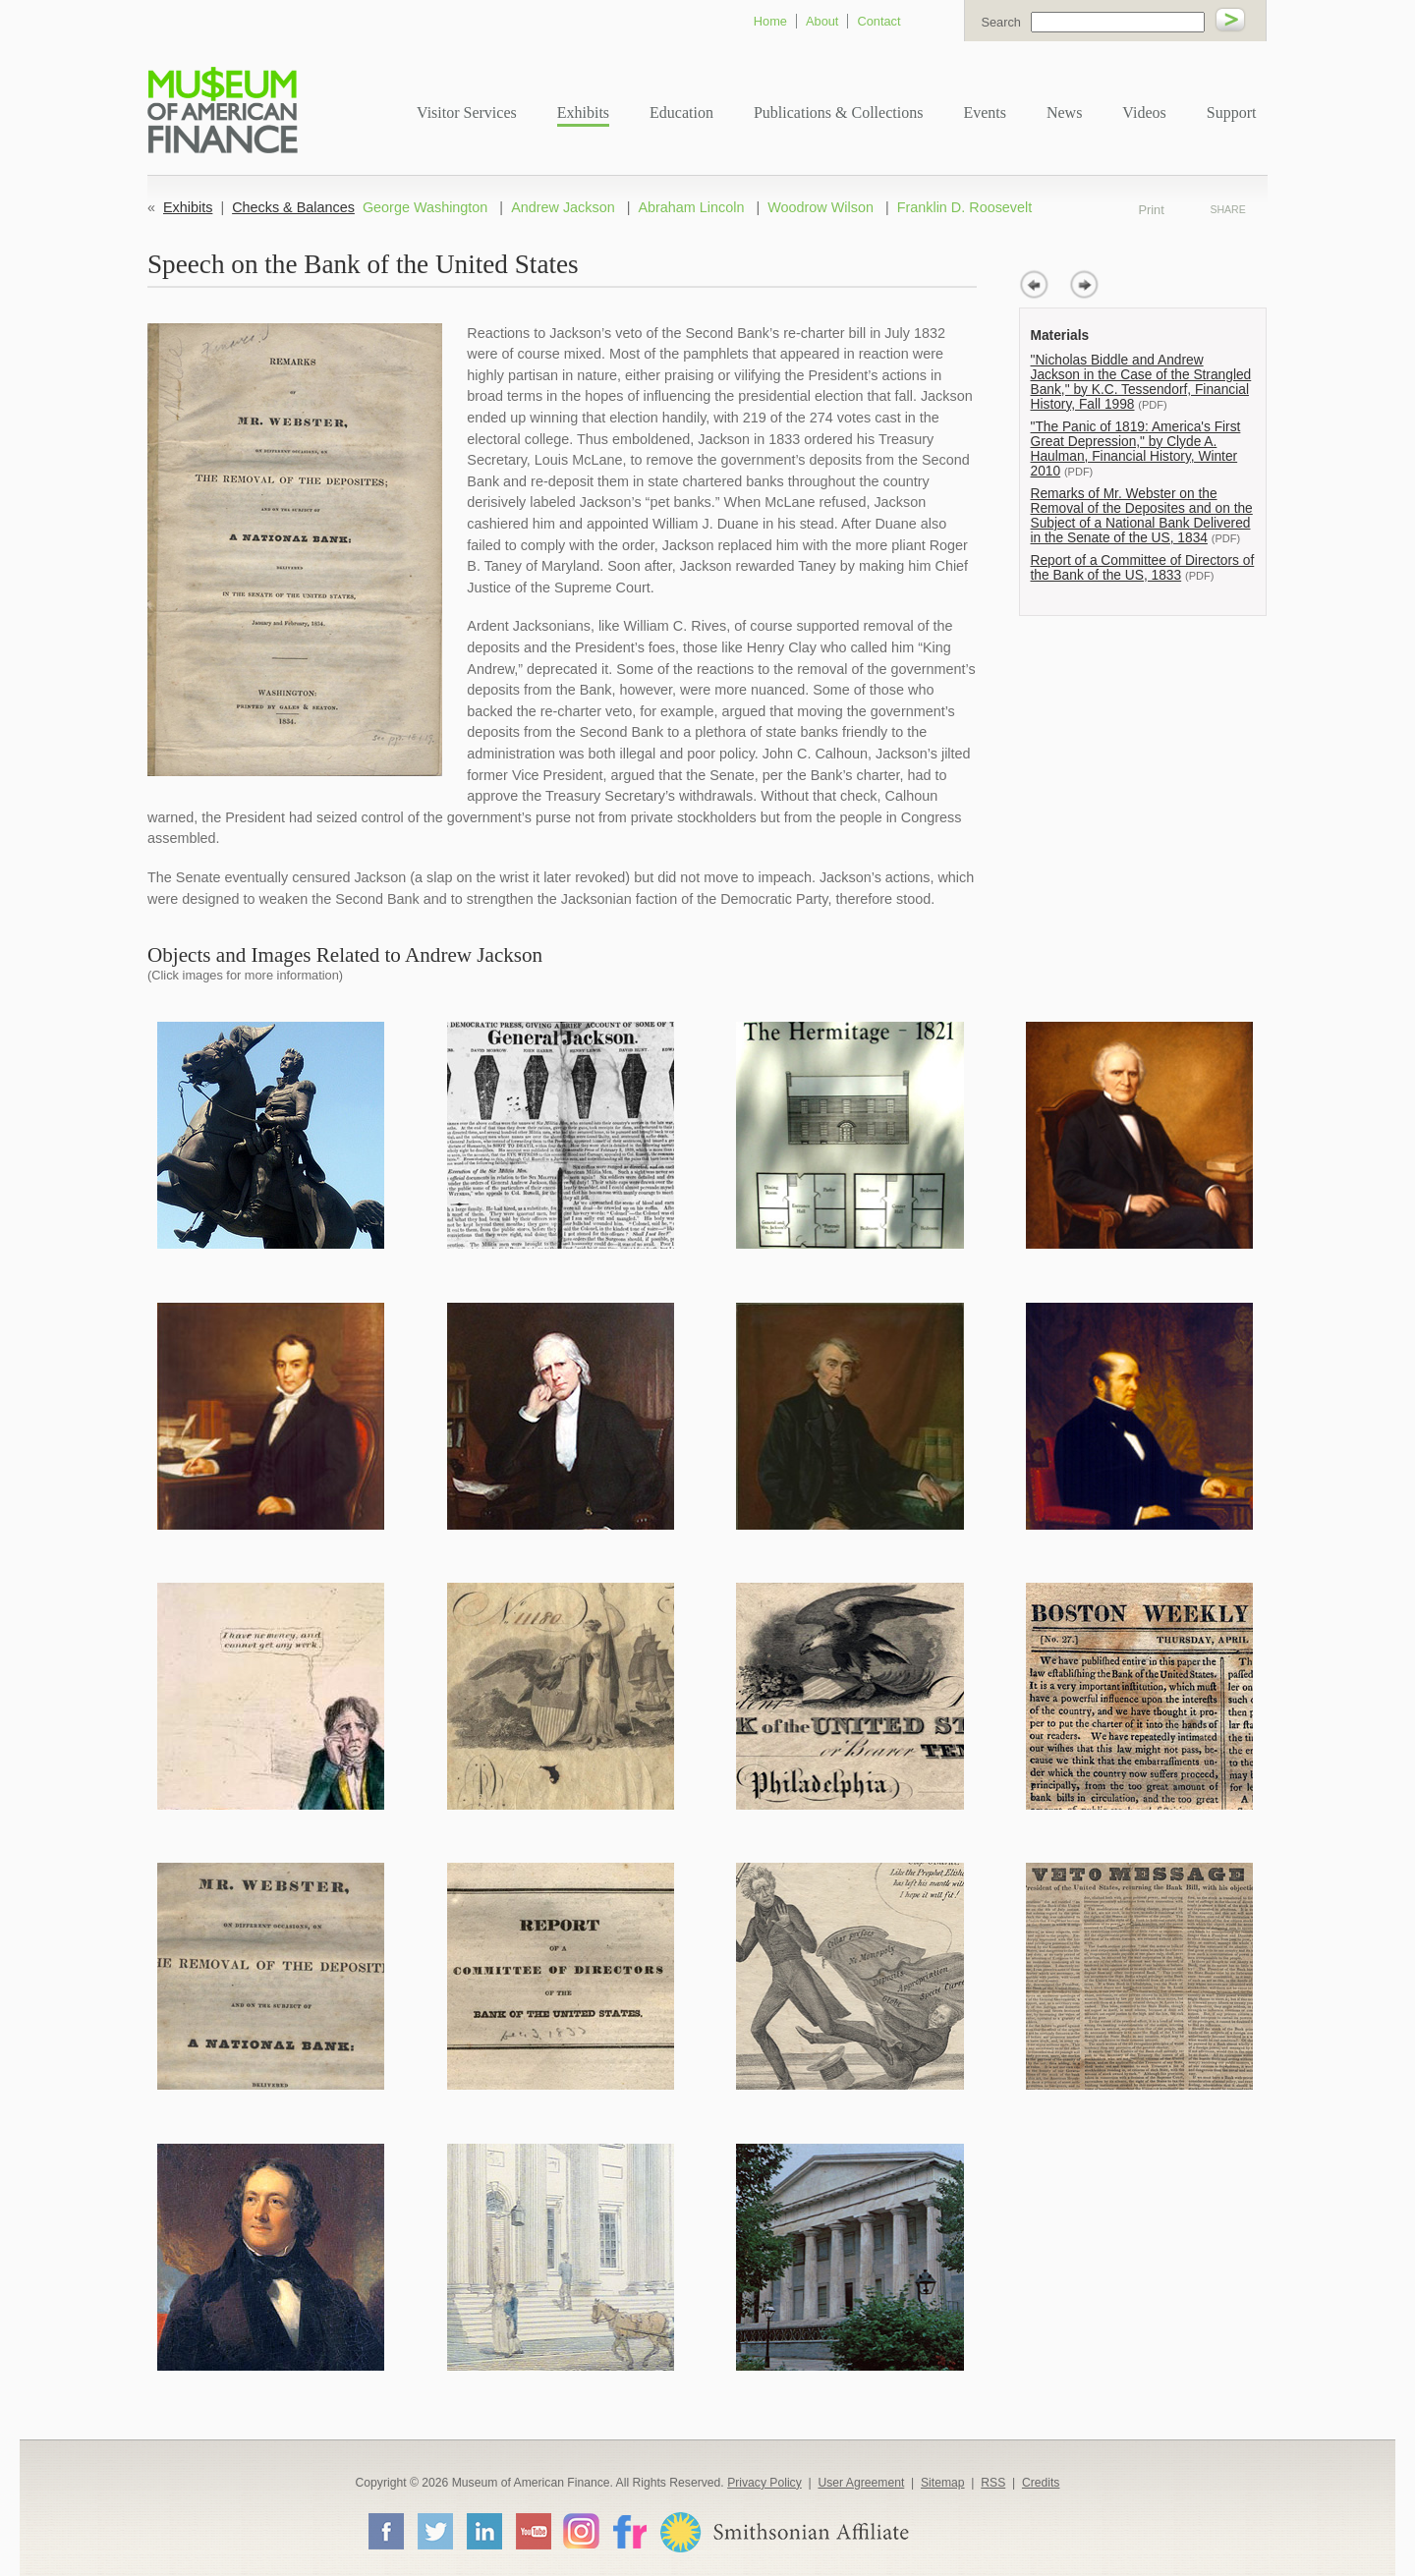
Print (1177, 208)
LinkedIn (483, 2530)
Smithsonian (783, 2532)
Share (1227, 209)
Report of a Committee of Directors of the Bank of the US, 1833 (1143, 568)
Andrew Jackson (563, 207)
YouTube (532, 2530)
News (1064, 112)
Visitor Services (467, 112)
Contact (878, 21)
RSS (993, 2483)
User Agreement (861, 2483)
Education (681, 112)
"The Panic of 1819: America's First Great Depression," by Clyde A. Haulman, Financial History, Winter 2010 (1136, 449)
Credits (1041, 2483)
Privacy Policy (764, 2483)
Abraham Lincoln (691, 207)
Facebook (385, 2530)
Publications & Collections (838, 112)
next (1084, 284)
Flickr (629, 2530)
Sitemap (943, 2483)
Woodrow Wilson (820, 207)
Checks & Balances (293, 207)
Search (1001, 22)
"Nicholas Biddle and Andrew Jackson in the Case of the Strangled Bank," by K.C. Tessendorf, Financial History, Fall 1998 (1141, 382)
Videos (1143, 112)
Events (984, 112)
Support (1232, 112)
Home (770, 21)
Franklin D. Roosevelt (965, 207)
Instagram (581, 2530)
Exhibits (583, 112)
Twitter (434, 2530)
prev (1034, 284)
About (822, 21)
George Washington (425, 207)
